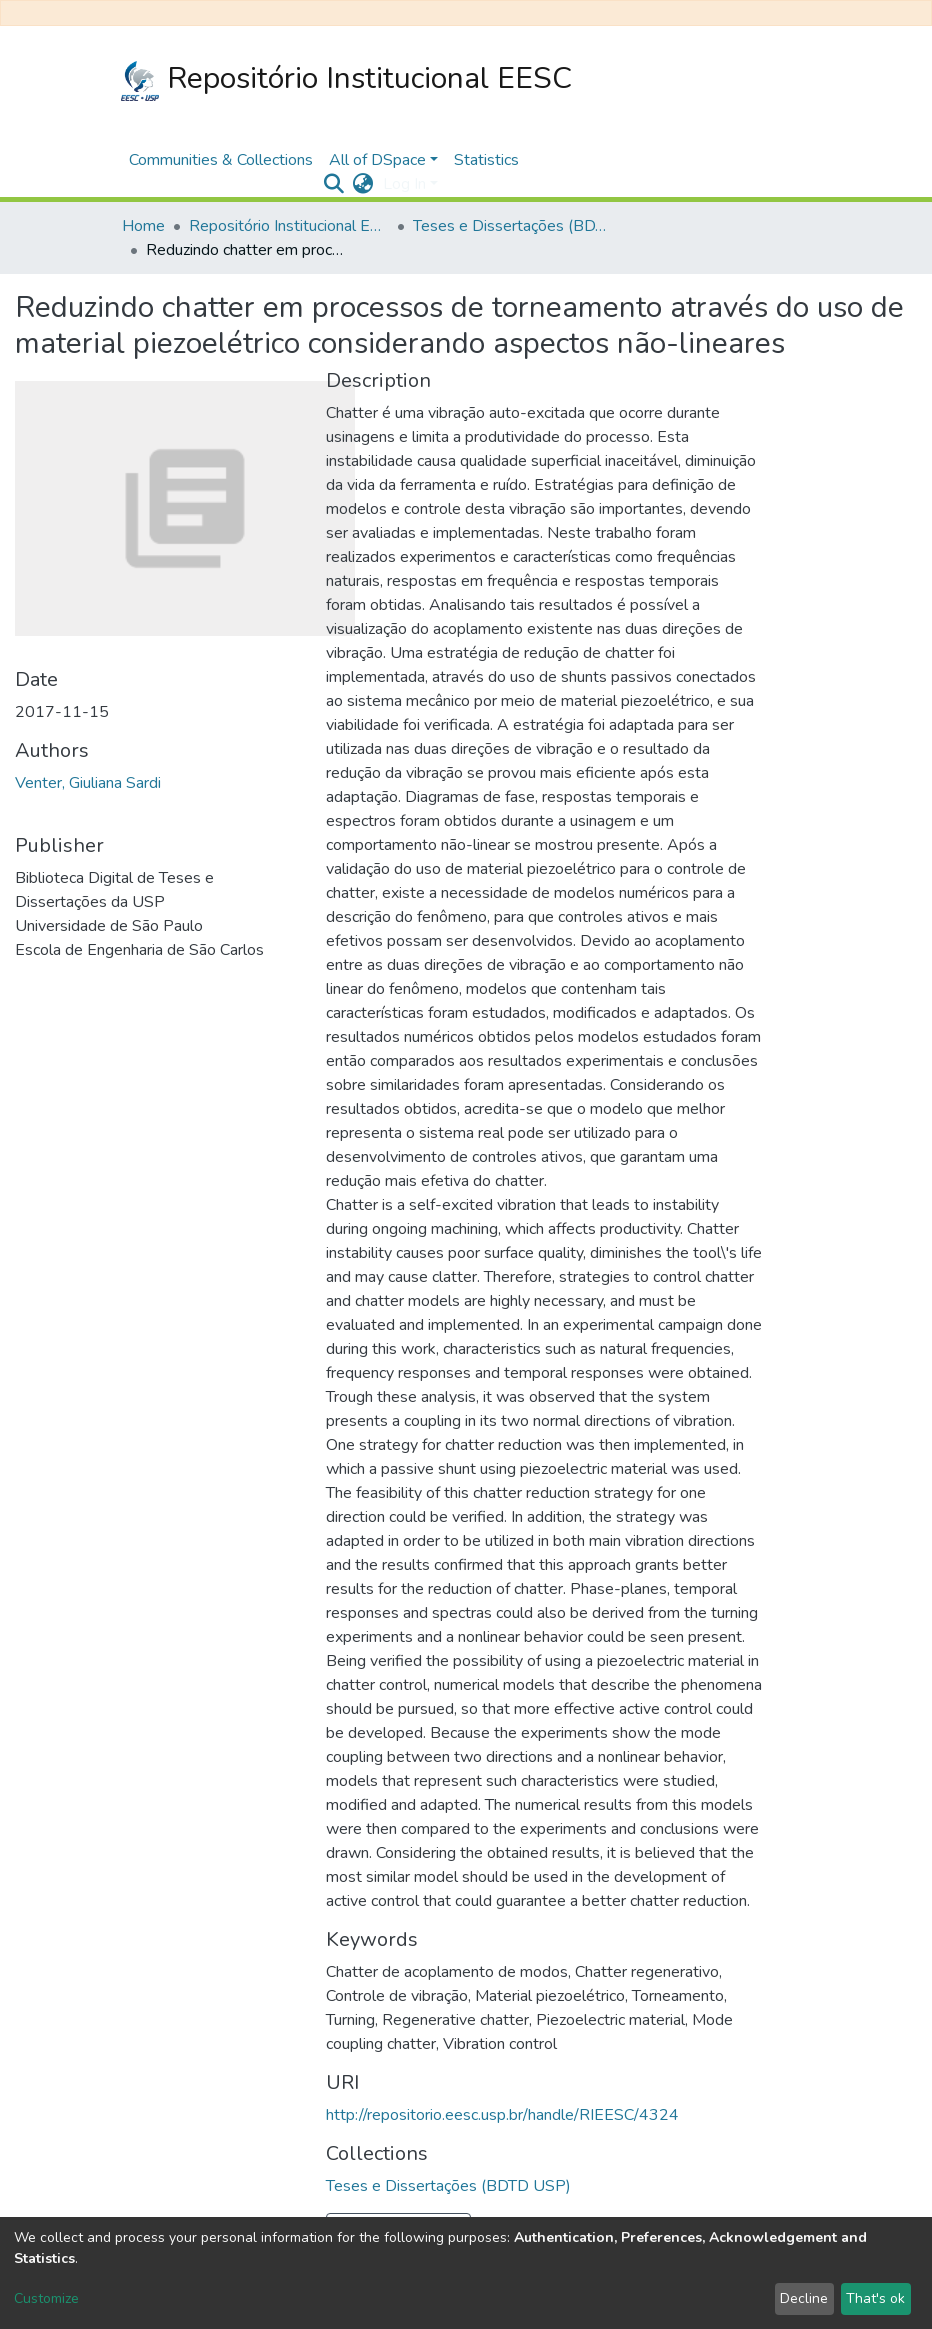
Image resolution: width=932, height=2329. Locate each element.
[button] (362, 184)
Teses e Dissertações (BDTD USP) (513, 226)
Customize (46, 2298)
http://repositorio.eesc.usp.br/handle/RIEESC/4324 (502, 2115)
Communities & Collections (221, 160)
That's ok (875, 2298)
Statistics (486, 160)
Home (143, 226)
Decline (804, 2298)
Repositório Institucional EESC (346, 79)
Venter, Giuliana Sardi (88, 783)
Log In (404, 184)
